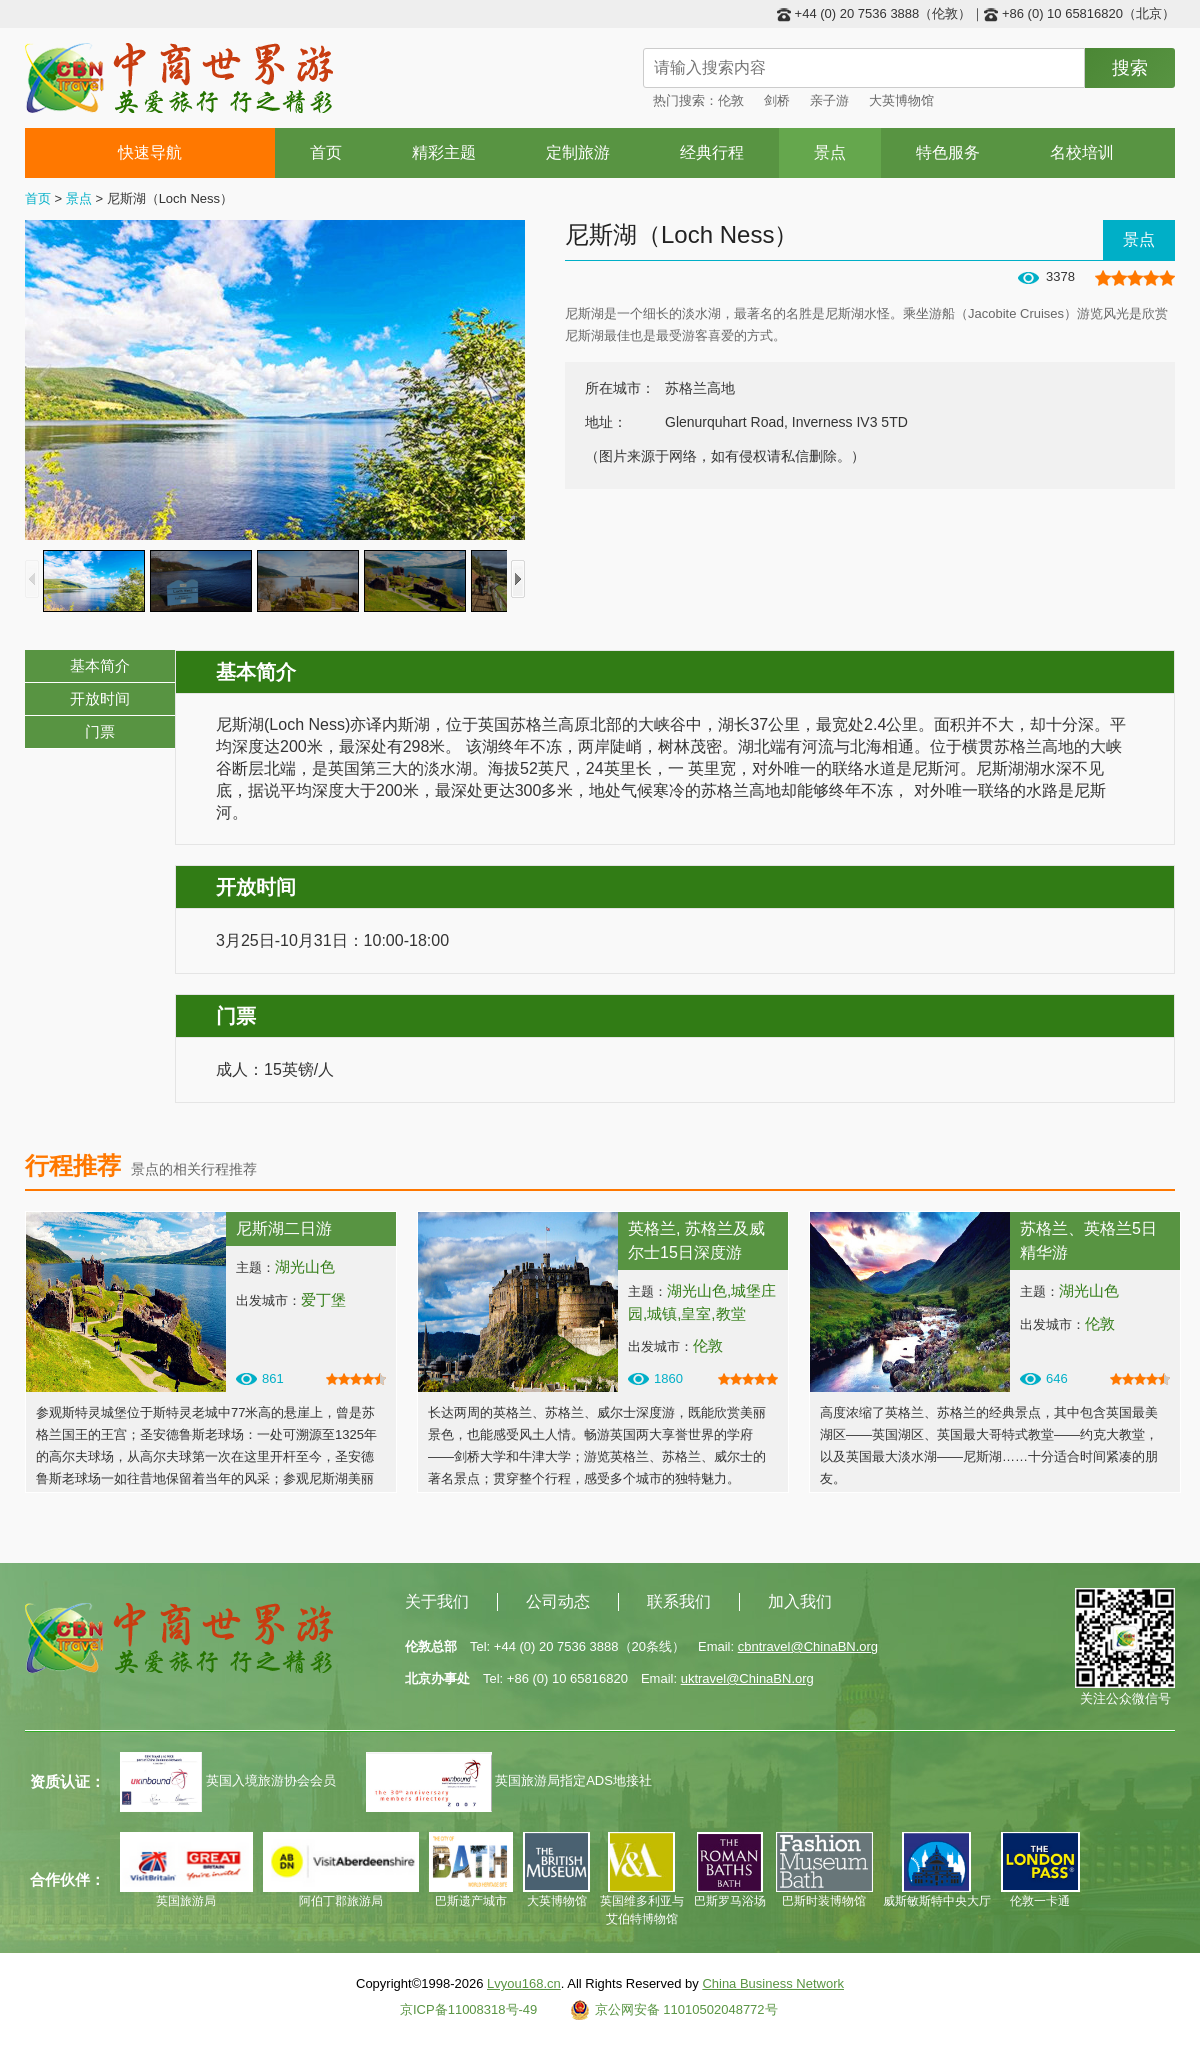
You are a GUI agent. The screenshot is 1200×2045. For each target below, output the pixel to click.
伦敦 (731, 100)
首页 (326, 152)
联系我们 (679, 1601)
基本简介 (100, 665)
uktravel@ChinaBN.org (747, 1678)
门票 (100, 731)
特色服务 (948, 152)
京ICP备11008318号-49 (468, 2009)
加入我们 (800, 1601)
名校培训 (1082, 152)
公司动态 (558, 1601)
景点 (830, 152)
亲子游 (829, 100)
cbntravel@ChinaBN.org (808, 1646)
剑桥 (777, 100)
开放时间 (100, 698)
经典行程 (712, 152)
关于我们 (437, 1601)
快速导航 (150, 152)
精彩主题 (444, 152)
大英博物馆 (901, 100)
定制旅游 (578, 152)
